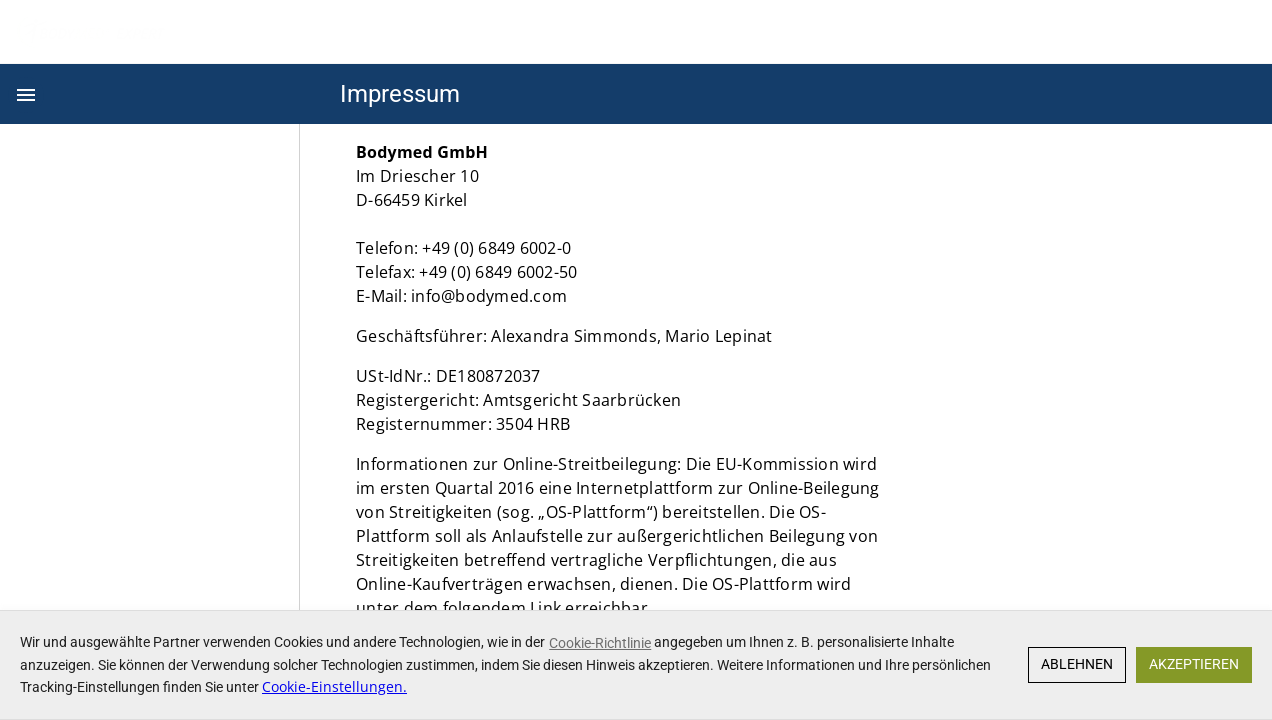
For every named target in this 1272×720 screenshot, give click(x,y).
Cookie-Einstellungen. (334, 686)
